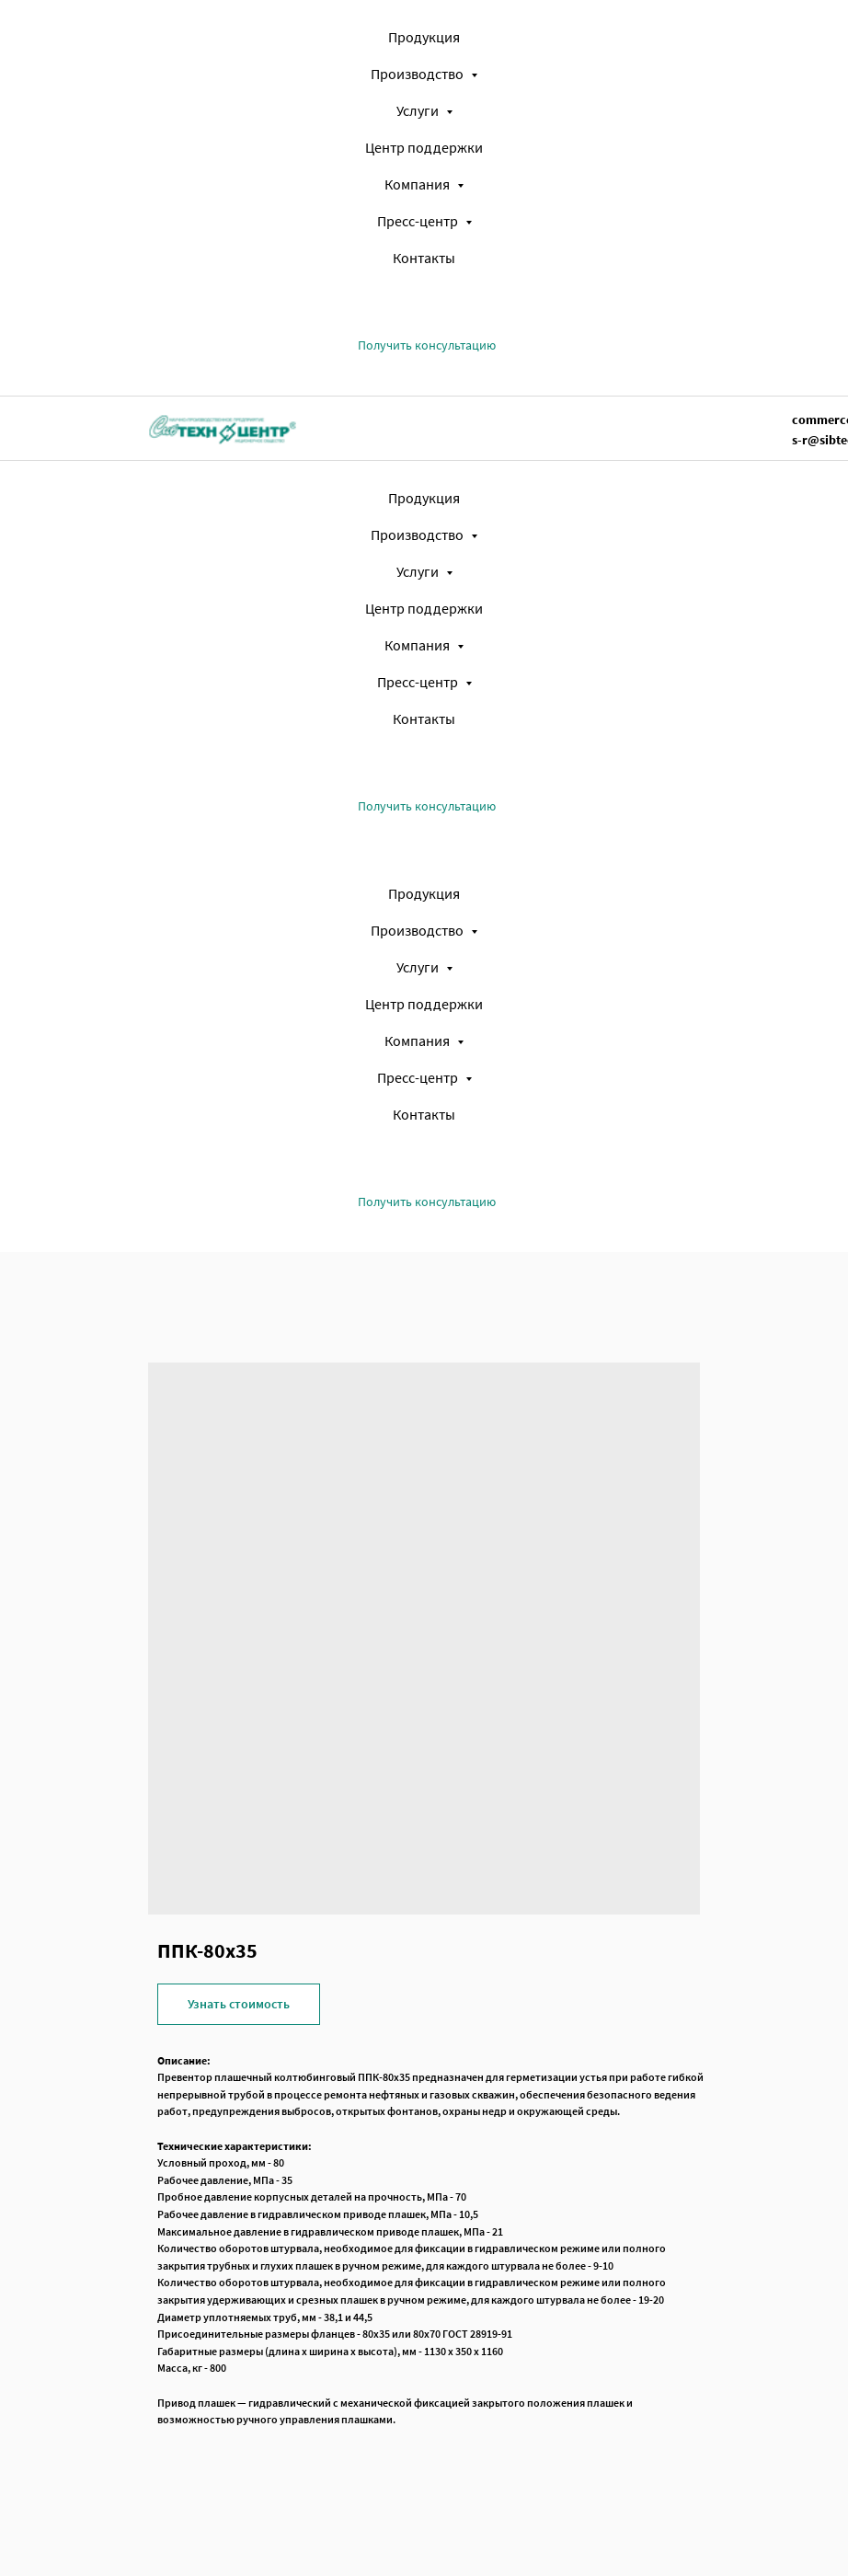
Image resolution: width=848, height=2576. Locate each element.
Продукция (424, 37)
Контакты (424, 257)
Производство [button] (418, 73)
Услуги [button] (418, 110)
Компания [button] (418, 184)
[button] (426, 345)
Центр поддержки (424, 147)
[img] (222, 428)
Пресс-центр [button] (419, 221)
